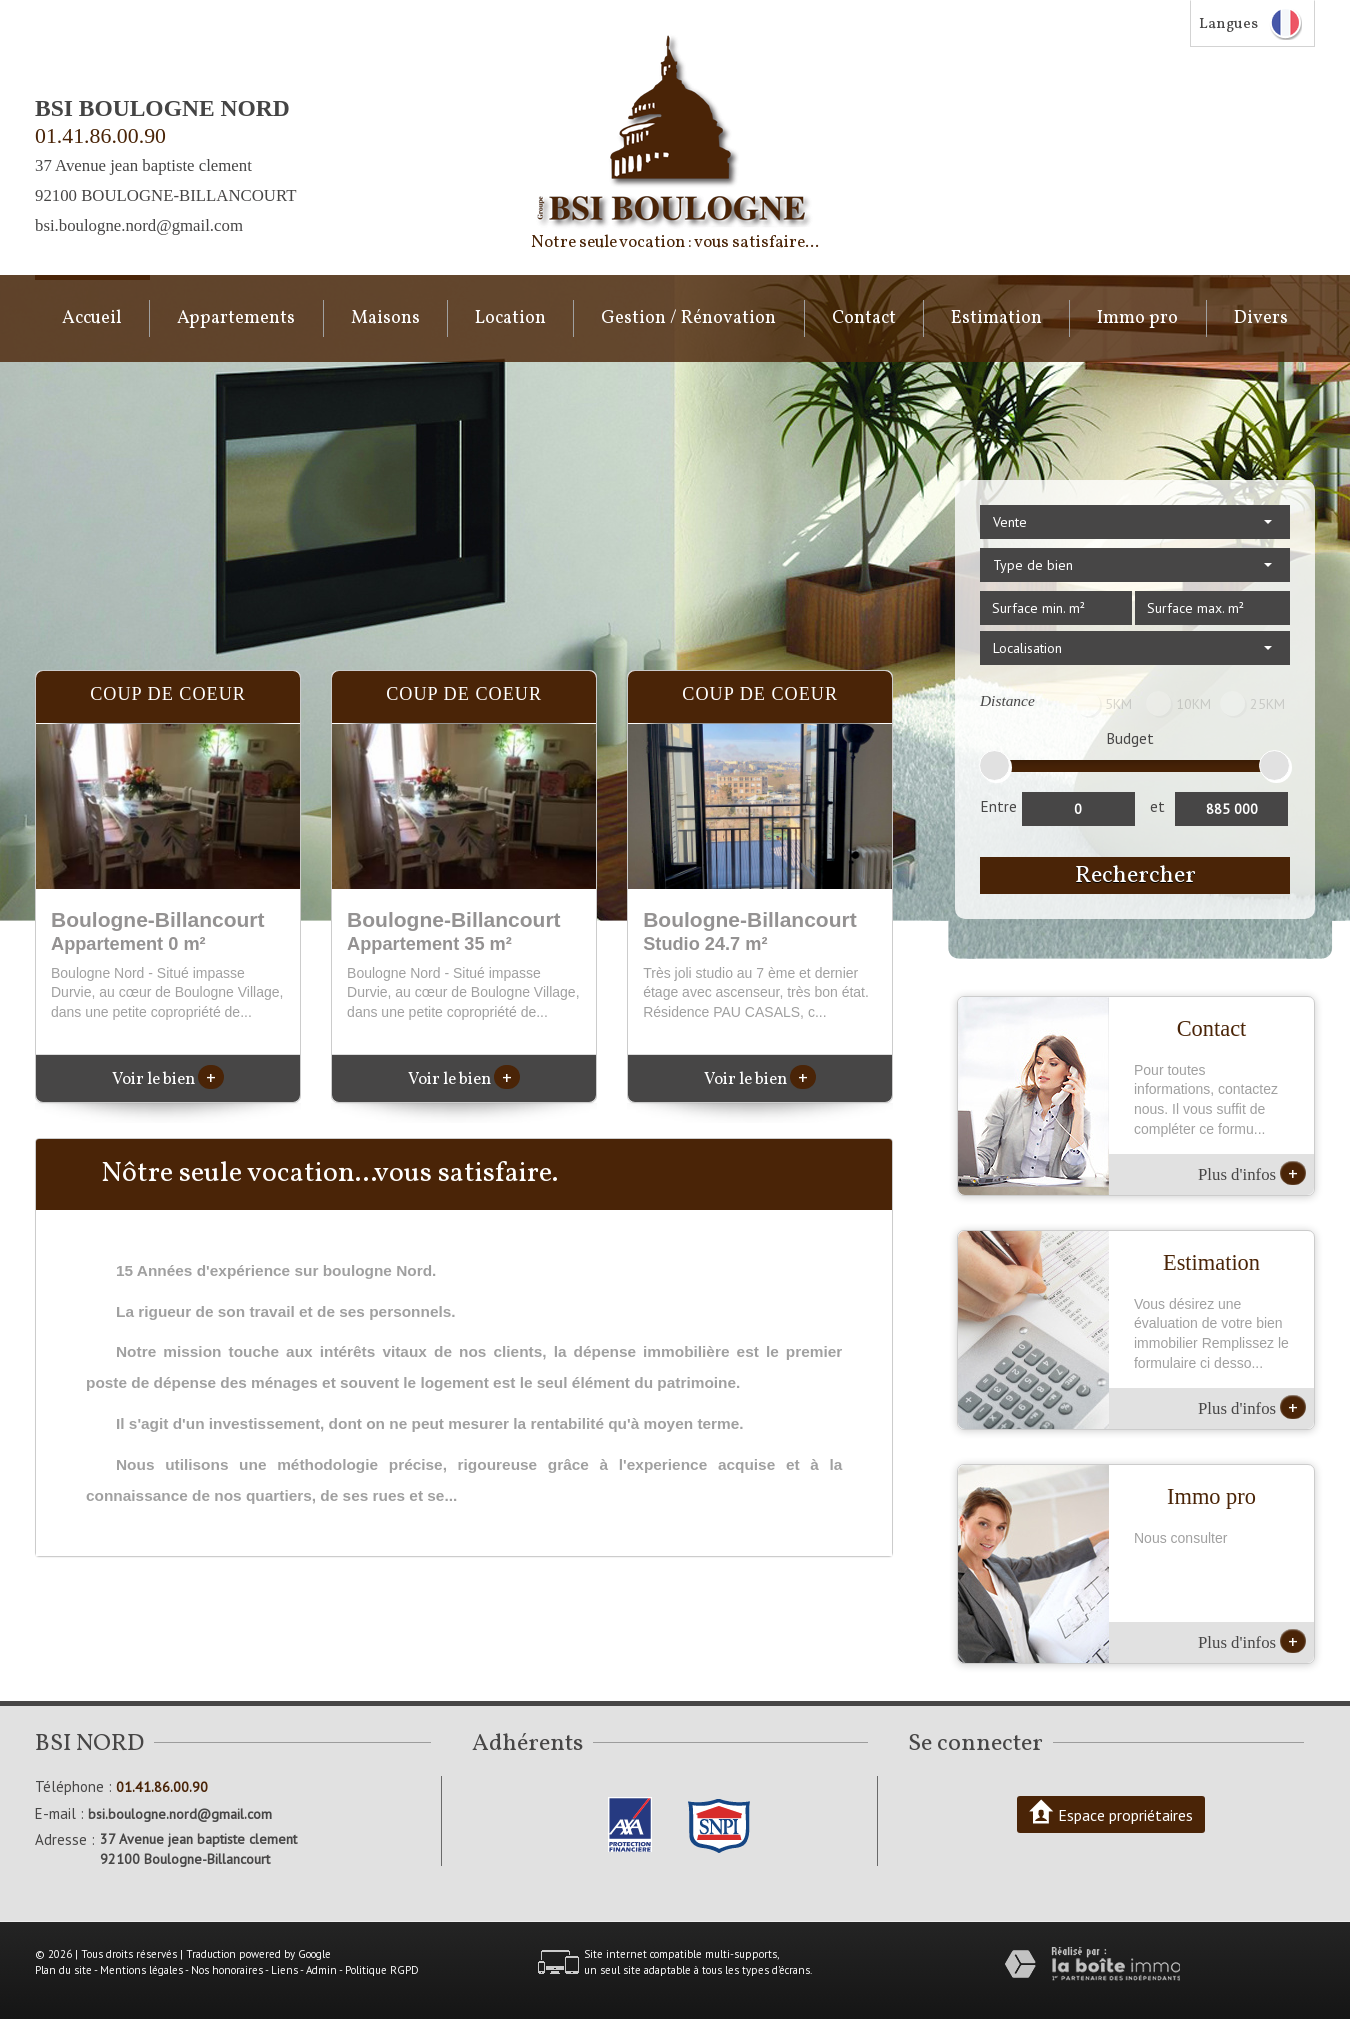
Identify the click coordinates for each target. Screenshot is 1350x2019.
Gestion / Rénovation (688, 318)
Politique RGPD (382, 1970)
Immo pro (1137, 318)
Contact (864, 318)
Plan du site (63, 1970)
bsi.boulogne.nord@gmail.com (139, 225)
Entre (998, 806)
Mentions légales (141, 1970)
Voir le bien (168, 1079)
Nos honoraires (227, 1970)
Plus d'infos (1252, 1173)
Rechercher (1135, 875)
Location (510, 318)
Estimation (996, 318)
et (1157, 806)
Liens (284, 1970)
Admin (321, 1970)
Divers (1261, 318)
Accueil (92, 318)
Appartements (236, 318)
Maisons (385, 318)
